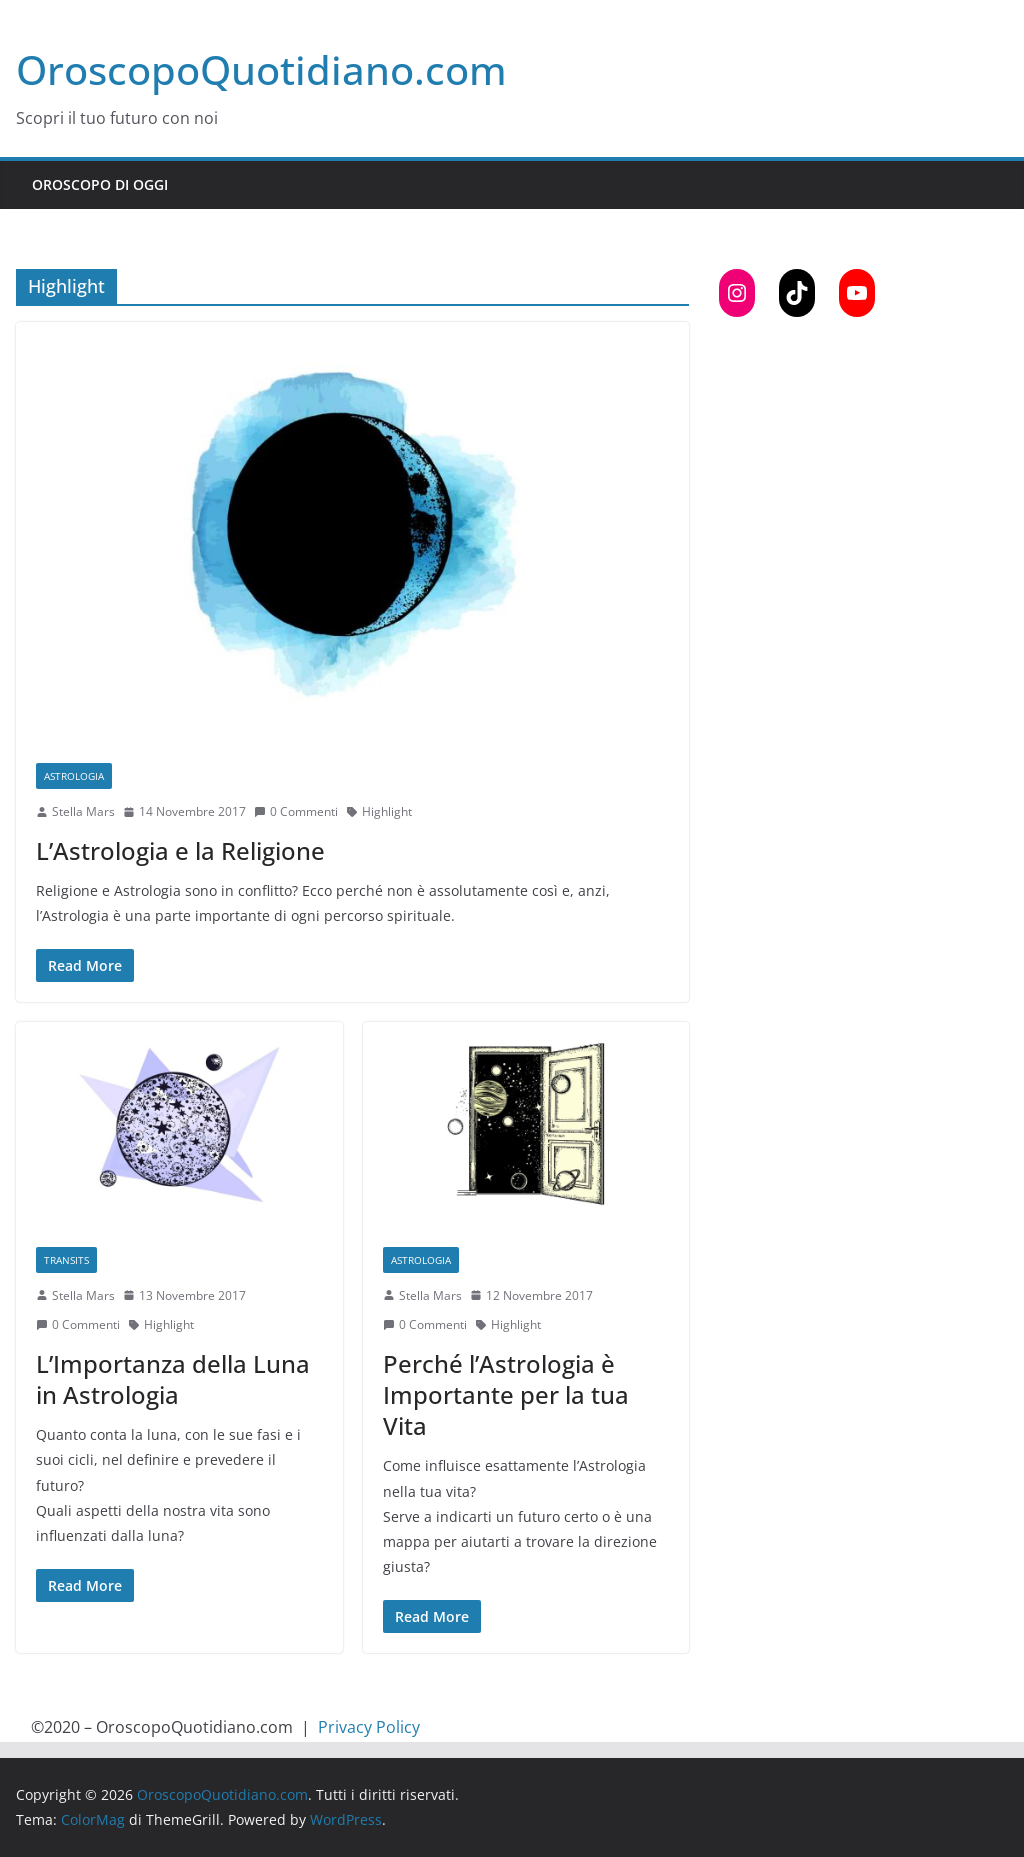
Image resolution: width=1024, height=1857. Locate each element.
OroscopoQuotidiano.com (261, 69)
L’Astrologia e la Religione (180, 850)
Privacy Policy (369, 1727)
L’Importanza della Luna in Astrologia (173, 1379)
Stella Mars (83, 811)
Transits (66, 1260)
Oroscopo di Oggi (100, 184)
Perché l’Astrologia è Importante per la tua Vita (506, 1394)
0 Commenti (296, 811)
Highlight (387, 811)
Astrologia (74, 776)
